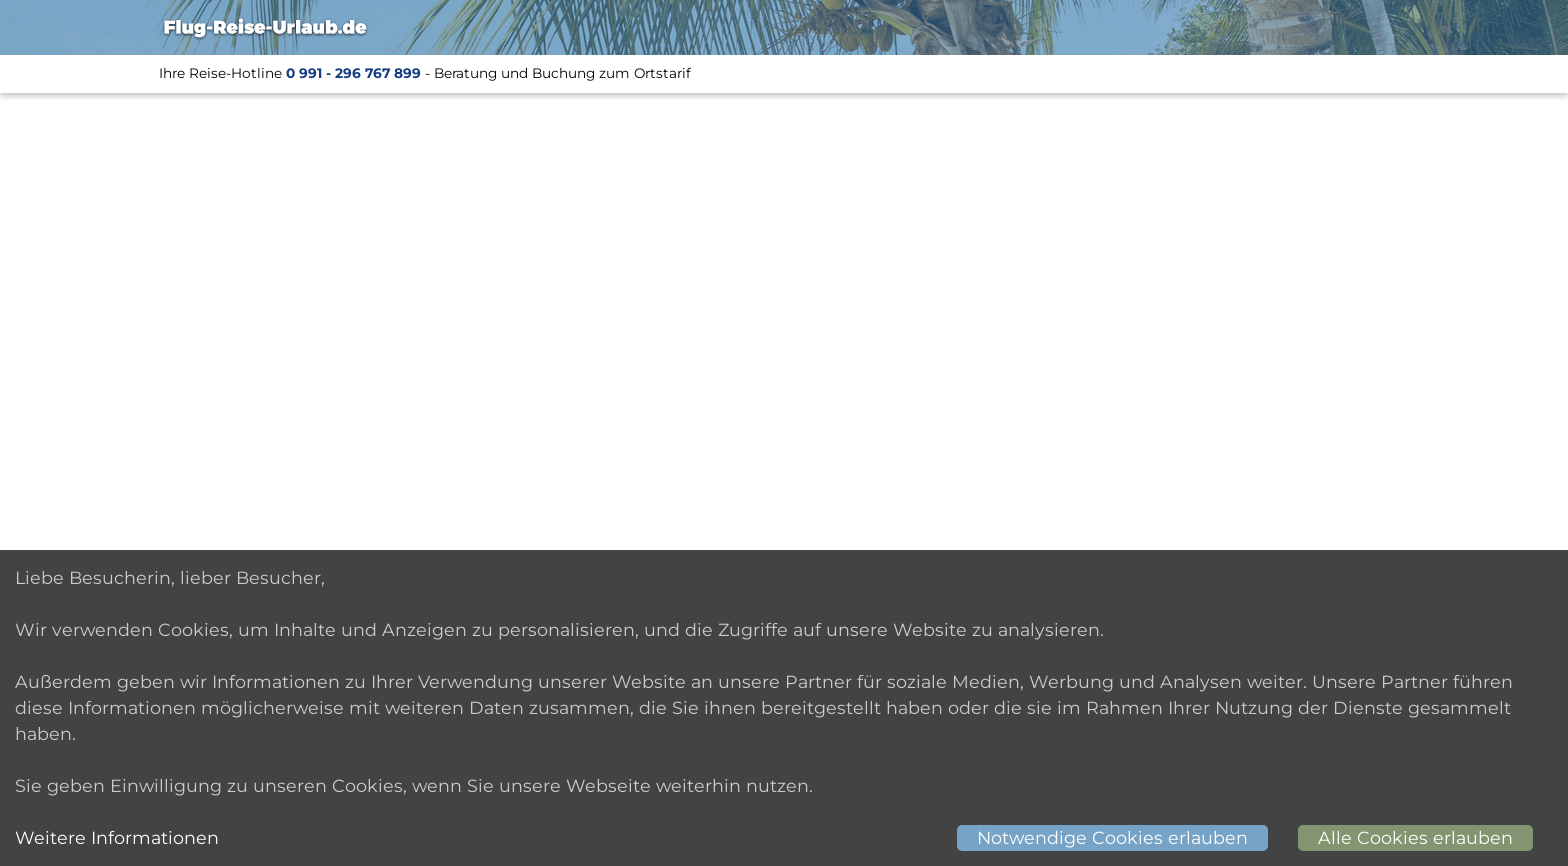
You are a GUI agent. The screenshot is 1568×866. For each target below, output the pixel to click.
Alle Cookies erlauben (1415, 837)
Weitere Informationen (117, 837)
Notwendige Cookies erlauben (1112, 837)
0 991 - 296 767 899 (353, 73)
